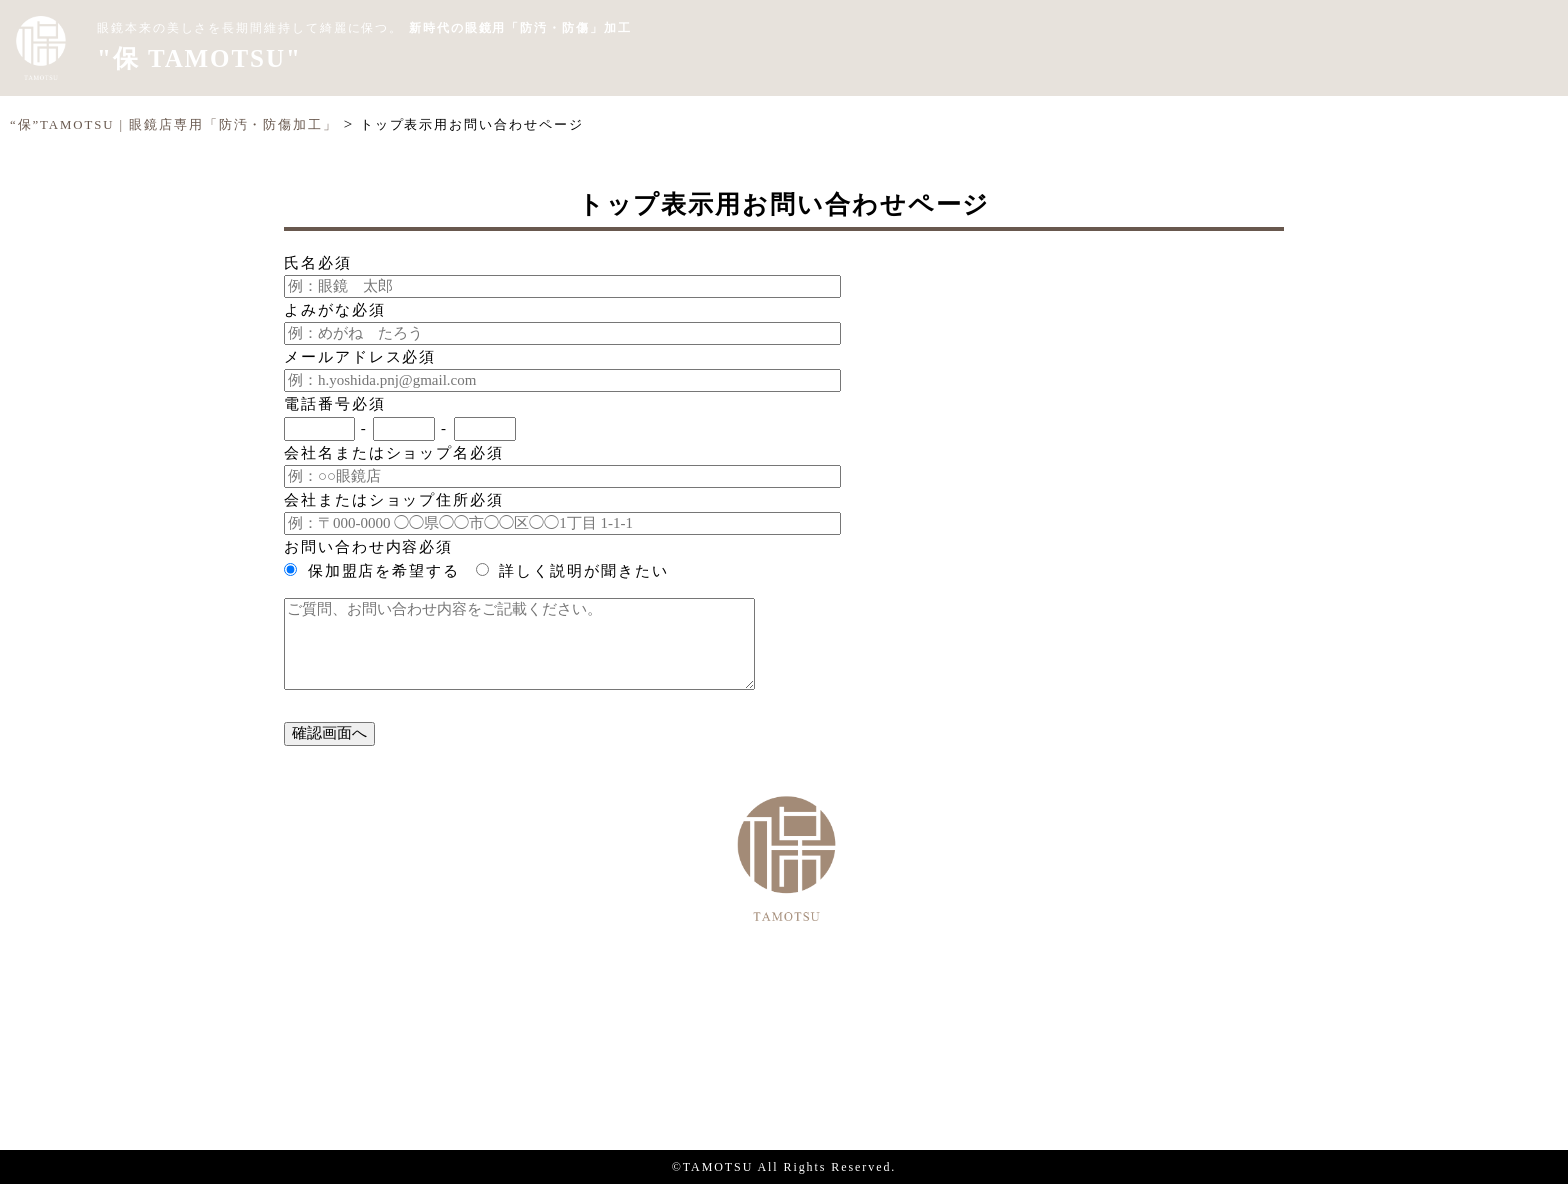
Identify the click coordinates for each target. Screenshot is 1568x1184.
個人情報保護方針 (783, 1074)
